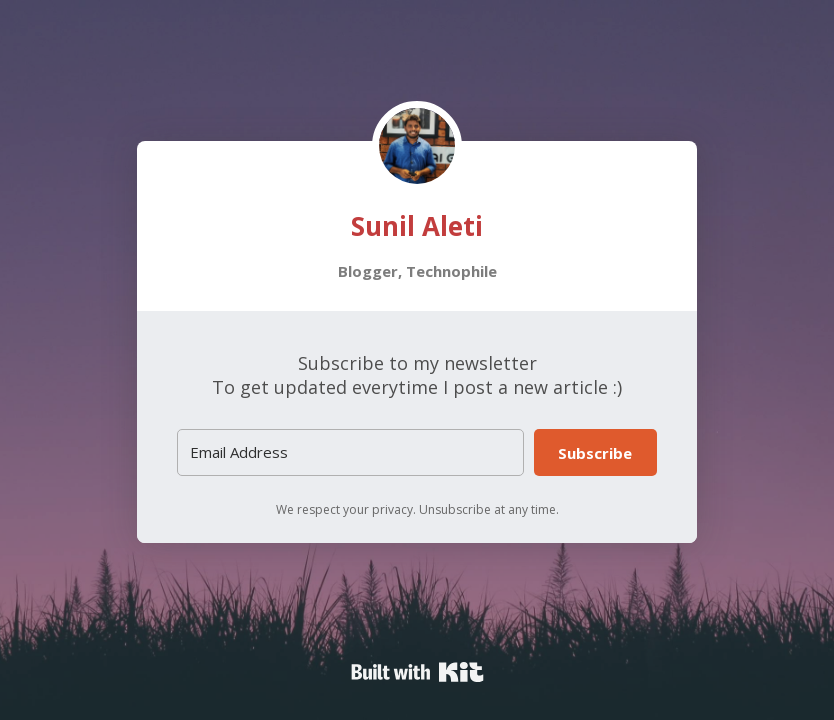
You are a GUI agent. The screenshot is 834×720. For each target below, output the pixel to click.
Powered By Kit (417, 672)
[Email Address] (350, 452)
